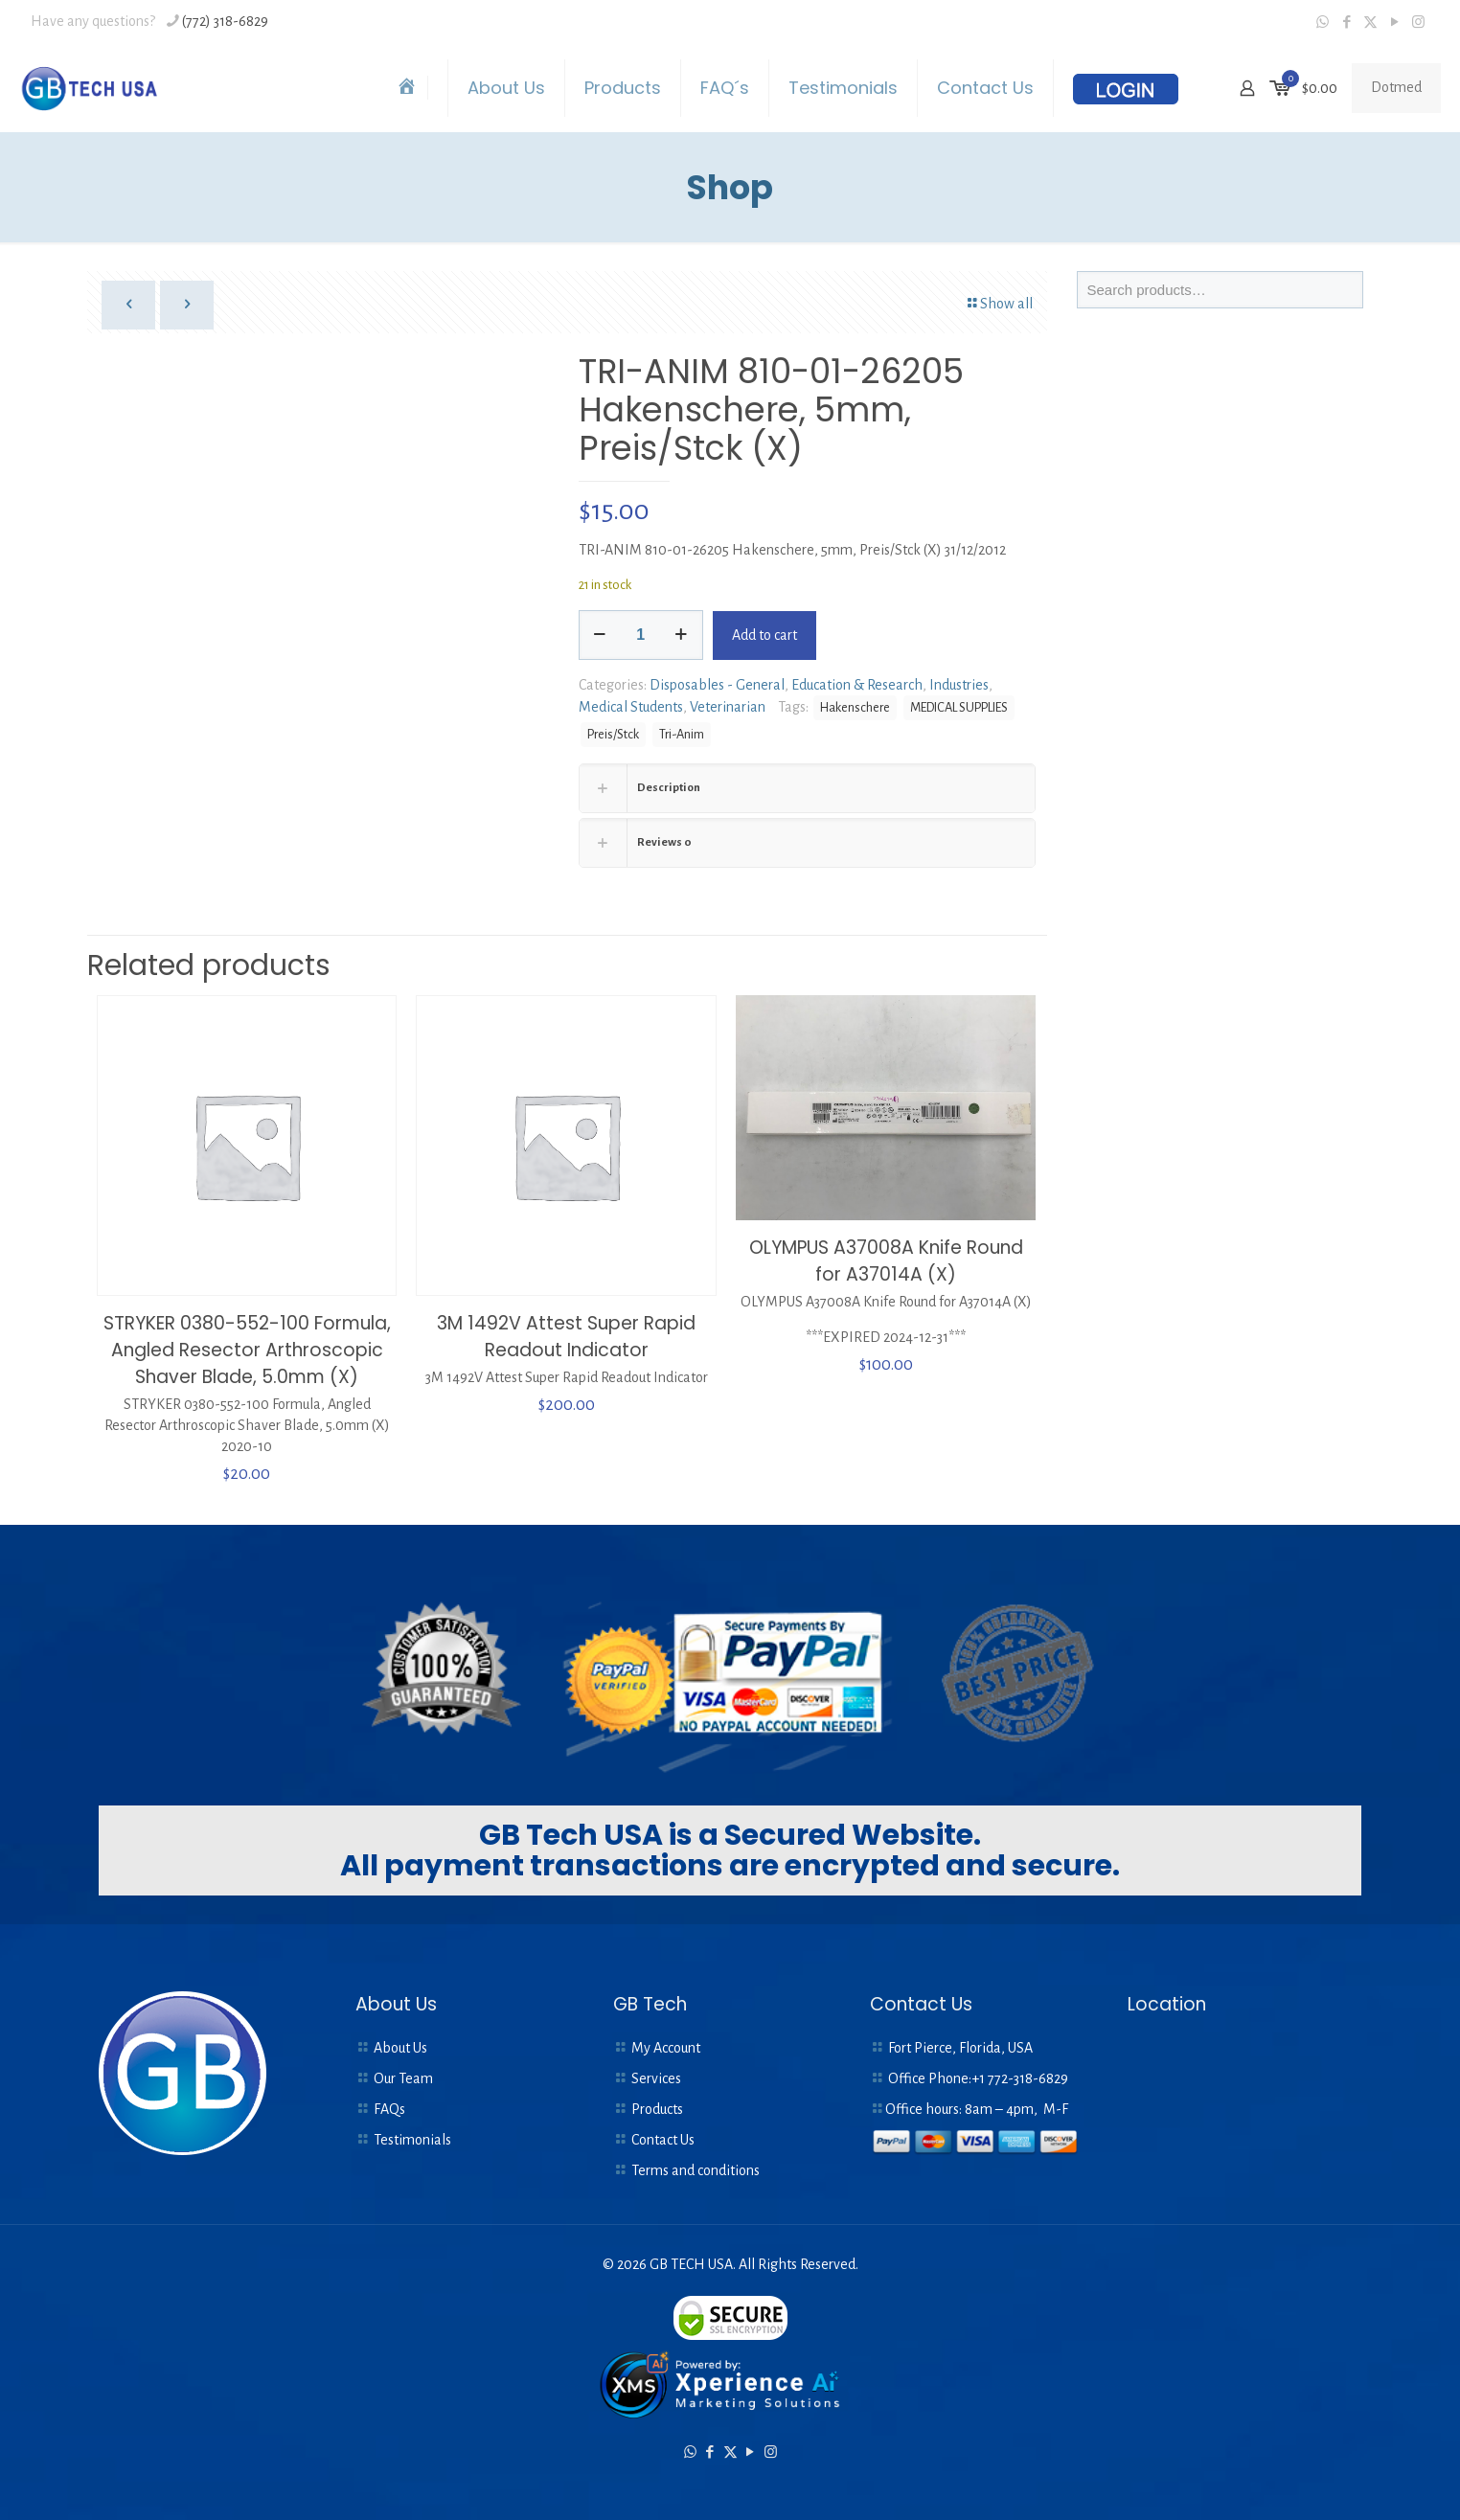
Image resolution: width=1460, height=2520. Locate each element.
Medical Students (631, 707)
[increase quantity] (681, 635)
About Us (400, 2047)
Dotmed (1396, 87)
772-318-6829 (1028, 2078)
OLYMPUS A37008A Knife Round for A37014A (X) (886, 1261)
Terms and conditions (695, 2170)
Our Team (403, 2078)
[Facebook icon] (1346, 22)
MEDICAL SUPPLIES (959, 707)
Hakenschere (855, 707)
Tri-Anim (681, 734)
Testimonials (412, 2139)
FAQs (389, 2109)
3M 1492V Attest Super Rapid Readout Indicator (566, 1336)
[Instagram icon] (1418, 22)
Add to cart (764, 635)
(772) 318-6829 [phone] (225, 21)
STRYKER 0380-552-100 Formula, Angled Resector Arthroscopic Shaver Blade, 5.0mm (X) (247, 1350)
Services (656, 2078)
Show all (999, 303)
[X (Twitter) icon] (1370, 22)
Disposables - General (717, 684)
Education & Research (857, 684)
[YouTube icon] (1394, 22)
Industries (959, 684)
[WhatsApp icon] (1322, 22)
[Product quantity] (641, 635)
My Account (665, 2047)
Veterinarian (727, 707)
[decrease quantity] (600, 635)
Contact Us (663, 2139)
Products (657, 2109)
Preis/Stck (613, 734)
